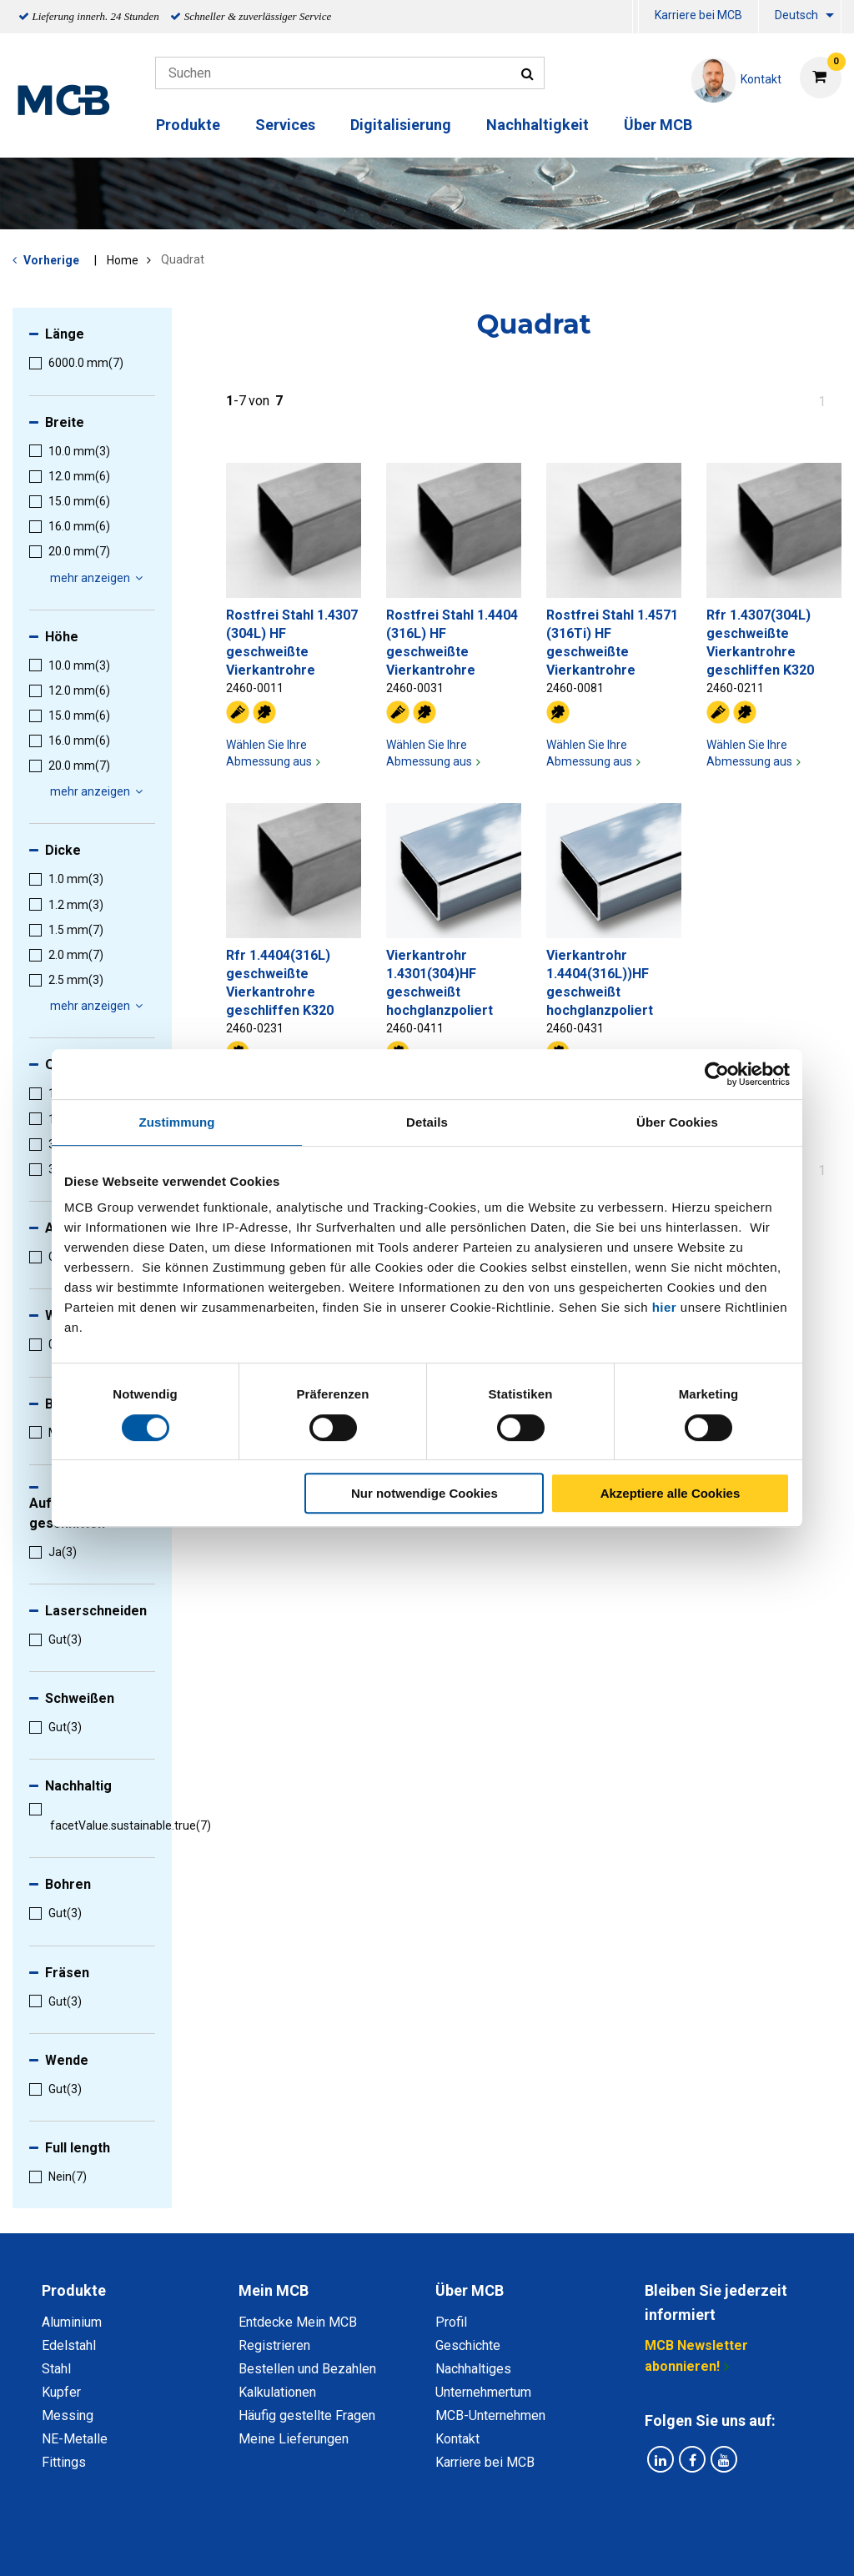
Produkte (188, 124)
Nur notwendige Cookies (424, 1493)
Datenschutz (209, 2545)
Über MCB (658, 124)
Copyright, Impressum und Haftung (651, 2545)
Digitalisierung (400, 124)
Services (285, 124)
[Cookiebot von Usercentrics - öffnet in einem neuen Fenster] (717, 1074)
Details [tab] (427, 1122)
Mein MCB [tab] (274, 2290)
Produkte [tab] (74, 2290)
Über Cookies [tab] (677, 1122)
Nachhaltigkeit (537, 124)
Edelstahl (69, 2345)
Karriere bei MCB (698, 15)
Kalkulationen (277, 2392)
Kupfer (61, 2392)
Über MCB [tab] (469, 2290)
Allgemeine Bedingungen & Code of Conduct (398, 2545)
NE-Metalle (75, 2439)
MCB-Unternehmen (490, 2415)
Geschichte (467, 2345)
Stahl (56, 2369)
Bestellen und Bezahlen (307, 2369)
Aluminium (72, 2322)
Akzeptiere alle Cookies (670, 1493)
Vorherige (51, 260)
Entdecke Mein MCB (298, 2322)
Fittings (64, 2462)
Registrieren (274, 2345)
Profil (451, 2322)
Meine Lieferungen (294, 2439)
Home (122, 260)
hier (664, 1307)
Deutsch (796, 15)
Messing (67, 2415)
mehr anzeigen (99, 578)
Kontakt (457, 2439)
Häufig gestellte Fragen (307, 2415)
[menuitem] (635, 17)
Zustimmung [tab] (177, 1122)
